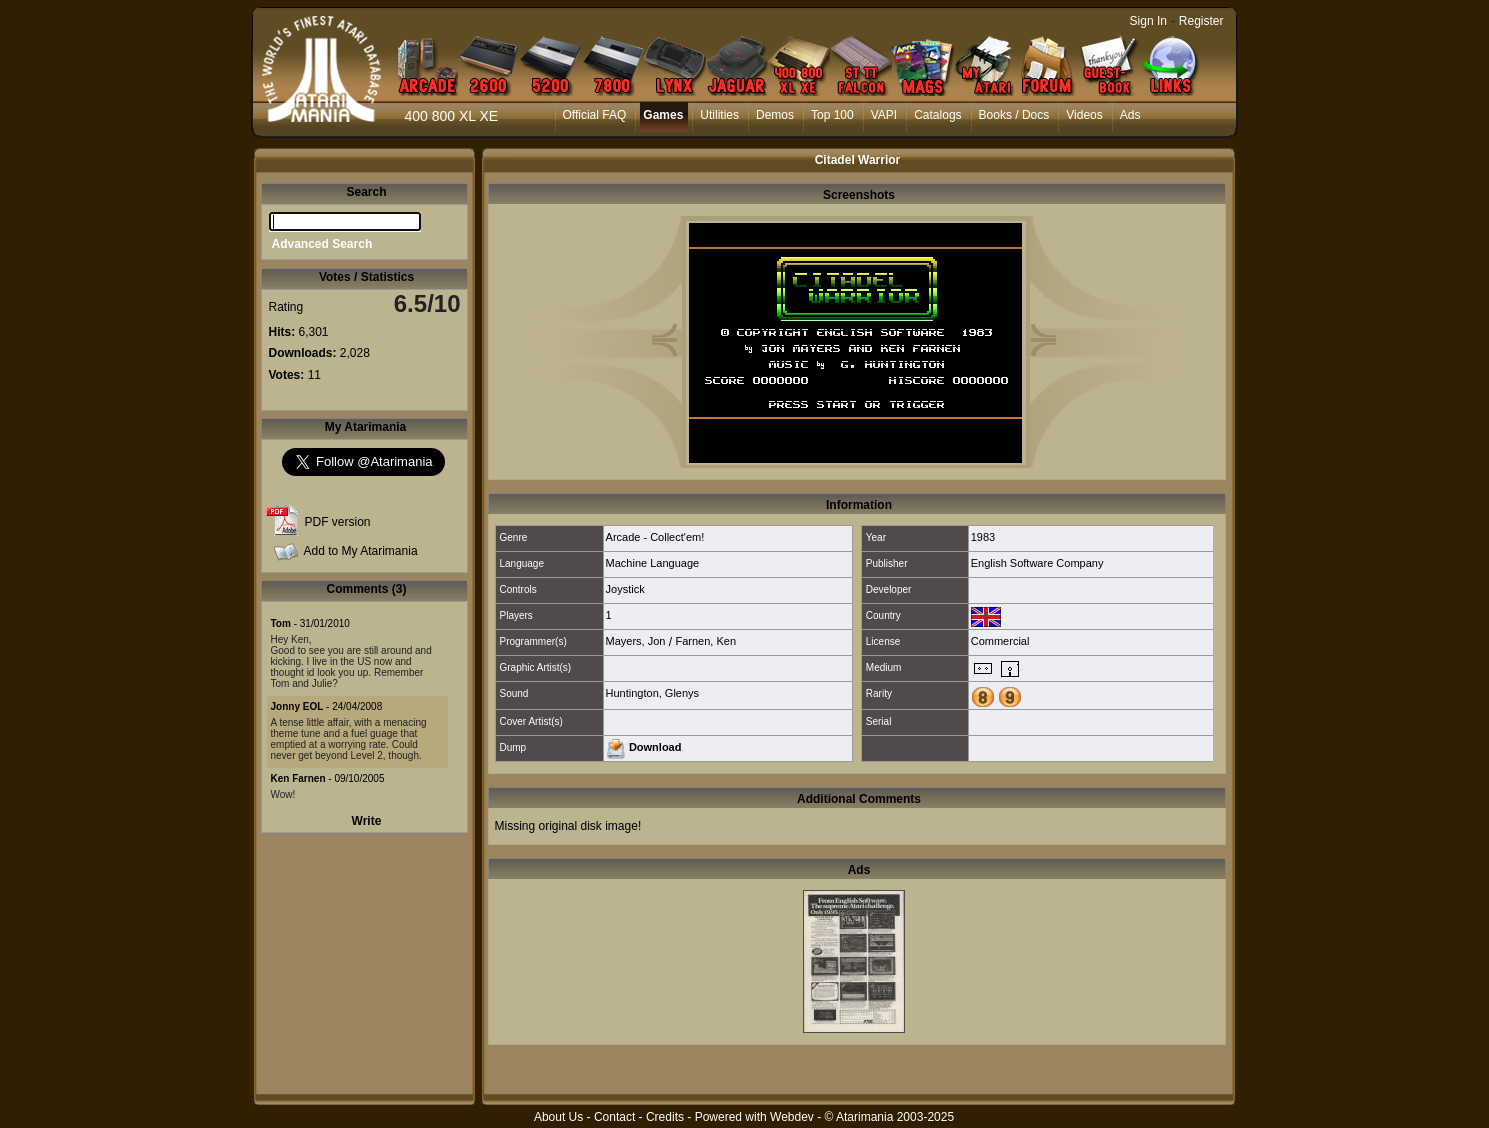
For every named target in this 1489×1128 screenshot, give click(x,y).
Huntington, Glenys (653, 693)
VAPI (884, 115)
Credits (665, 1117)
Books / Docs (1014, 115)
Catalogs (937, 115)
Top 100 (832, 115)
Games (663, 115)
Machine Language (653, 563)
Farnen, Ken (705, 641)
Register (1201, 21)
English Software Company (1037, 563)
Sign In (1148, 21)
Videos (1084, 115)
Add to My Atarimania (361, 551)
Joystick (625, 589)
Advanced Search (322, 244)
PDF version (338, 522)
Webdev (792, 1117)
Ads (1130, 115)
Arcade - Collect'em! (655, 537)
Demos (775, 115)
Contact (614, 1117)
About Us (558, 1117)
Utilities (719, 115)
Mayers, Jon (636, 641)
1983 (983, 537)
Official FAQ (595, 115)
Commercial (1000, 641)
